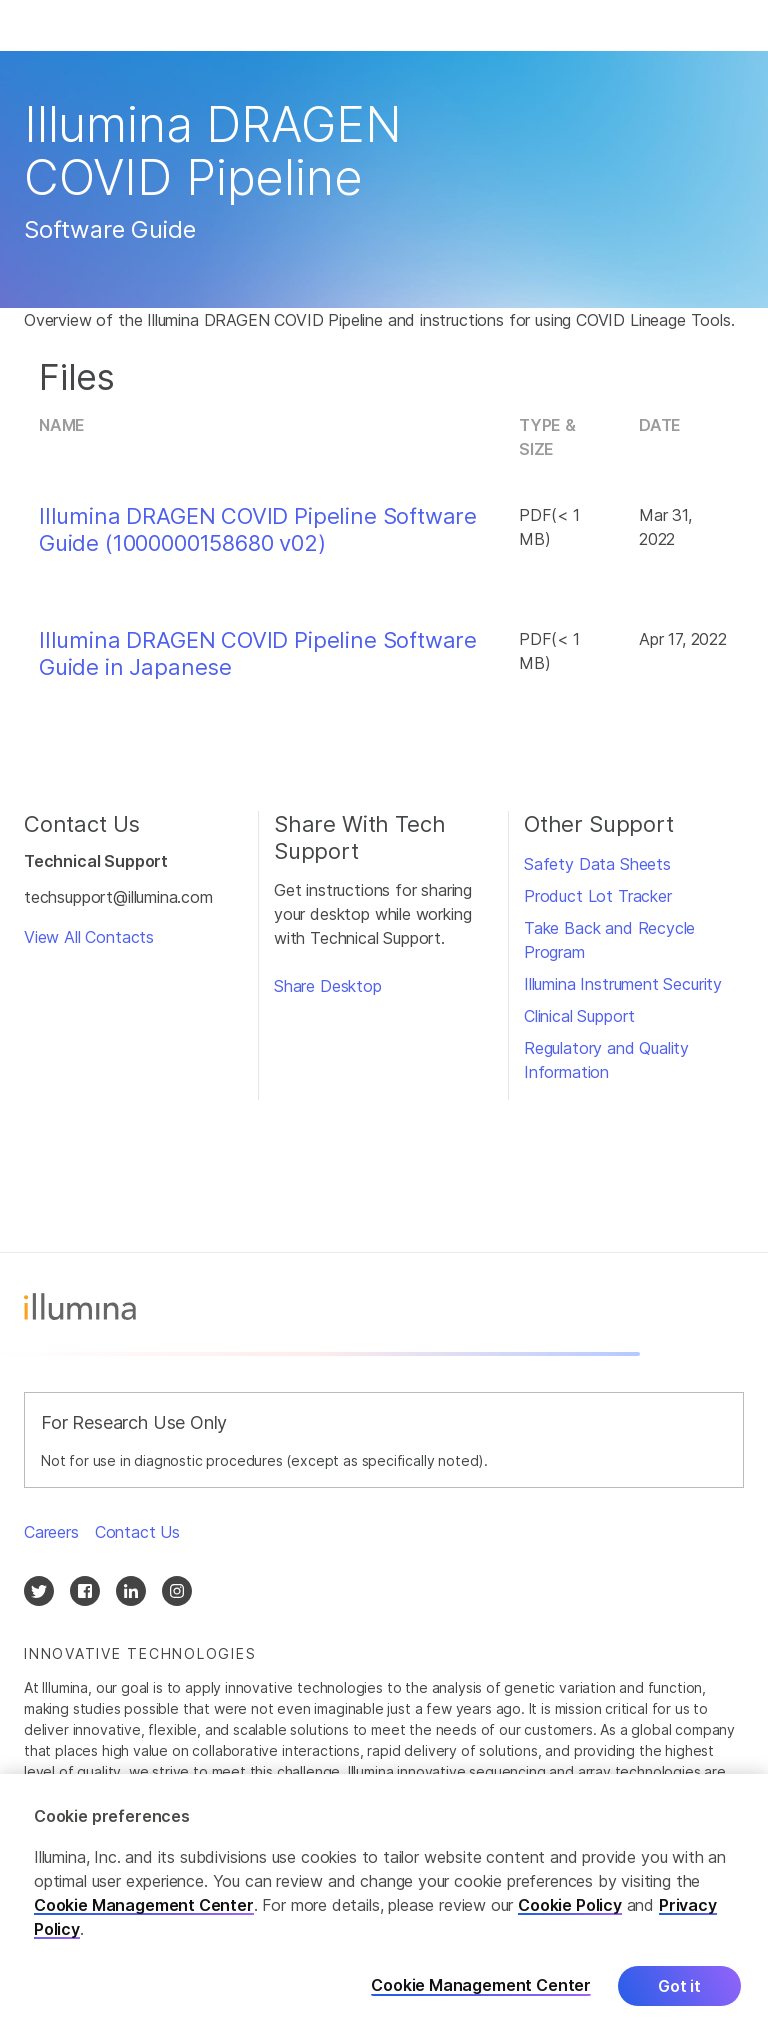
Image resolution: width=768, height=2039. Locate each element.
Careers (51, 1532)
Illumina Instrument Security (623, 984)
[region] (384, 1906)
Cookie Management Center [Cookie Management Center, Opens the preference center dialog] (481, 1985)
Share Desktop (328, 986)
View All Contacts (89, 937)
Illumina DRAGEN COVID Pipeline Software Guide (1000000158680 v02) (258, 529)
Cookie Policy (570, 1905)
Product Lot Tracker (598, 896)
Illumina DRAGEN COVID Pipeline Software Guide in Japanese (258, 653)
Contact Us (137, 1532)
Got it (679, 1986)
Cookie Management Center (144, 1905)
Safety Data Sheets (597, 864)
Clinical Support (579, 1016)
